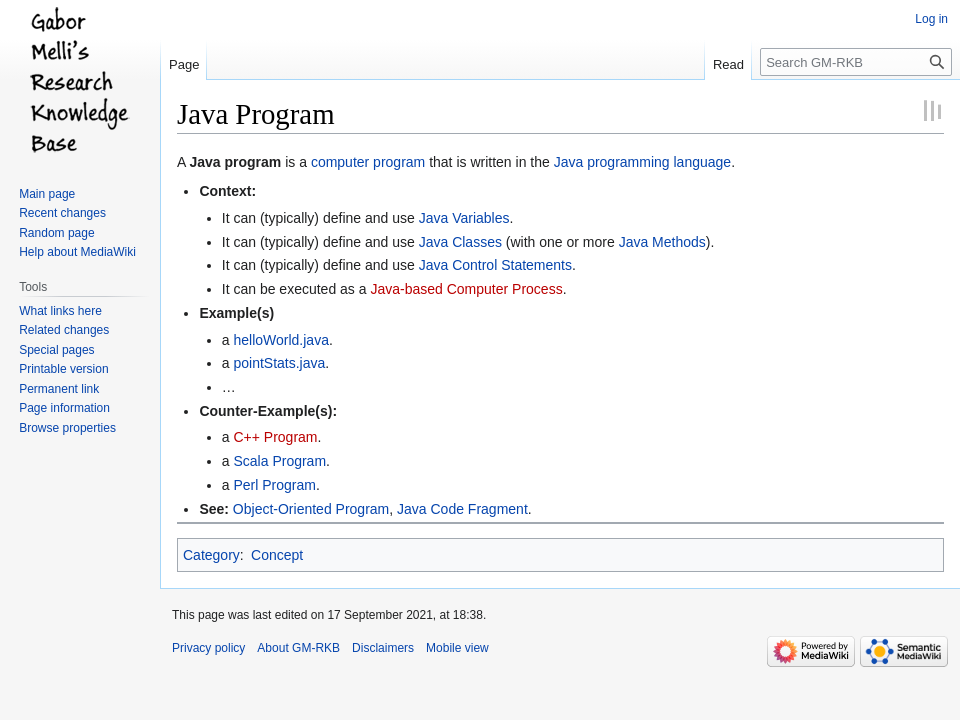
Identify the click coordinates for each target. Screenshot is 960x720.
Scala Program (279, 461)
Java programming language (642, 162)
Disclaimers (383, 648)
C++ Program (275, 437)
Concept (277, 555)
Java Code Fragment (462, 509)
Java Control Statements (495, 265)
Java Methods (662, 242)
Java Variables (464, 218)
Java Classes (460, 242)
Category (211, 555)
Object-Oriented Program (311, 509)
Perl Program (274, 485)
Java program (235, 162)
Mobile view (457, 648)
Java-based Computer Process (466, 289)
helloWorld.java (280, 340)
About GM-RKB (298, 648)
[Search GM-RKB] (856, 62)
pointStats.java (279, 363)
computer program (368, 162)
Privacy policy (208, 648)
